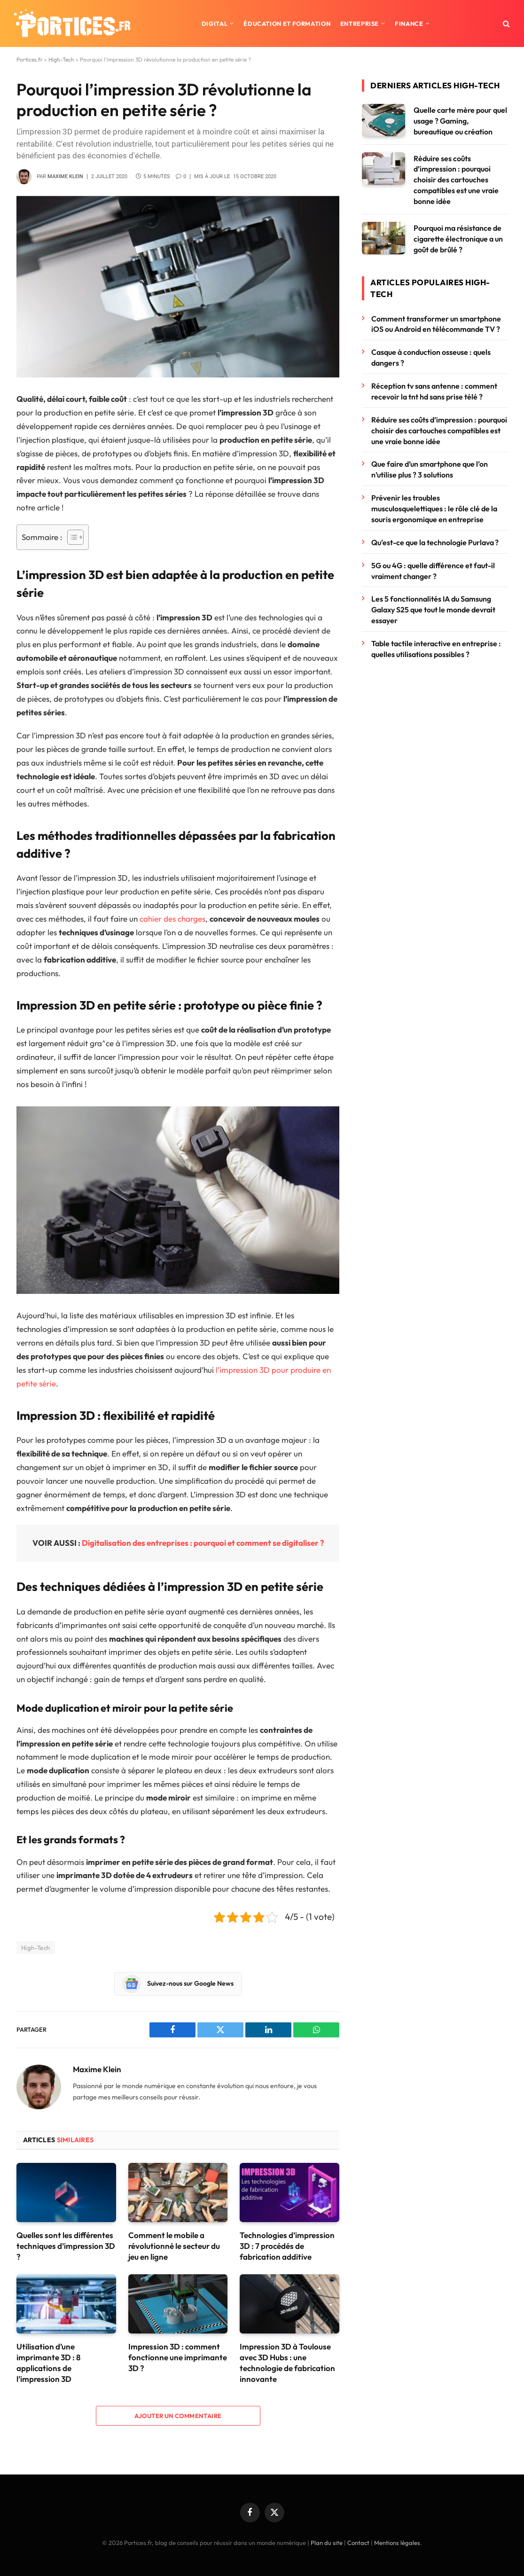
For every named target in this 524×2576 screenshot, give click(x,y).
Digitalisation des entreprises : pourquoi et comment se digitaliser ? (203, 1543)
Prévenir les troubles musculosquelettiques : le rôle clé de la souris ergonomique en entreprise (434, 508)
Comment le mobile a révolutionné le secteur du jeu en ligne (174, 2246)
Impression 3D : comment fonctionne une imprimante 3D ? (177, 2357)
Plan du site (327, 2542)
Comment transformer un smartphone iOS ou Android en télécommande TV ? (436, 324)
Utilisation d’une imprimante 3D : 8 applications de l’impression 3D (48, 2362)
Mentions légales (397, 2542)
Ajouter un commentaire (178, 2415)
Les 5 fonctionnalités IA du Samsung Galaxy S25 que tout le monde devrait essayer (433, 609)
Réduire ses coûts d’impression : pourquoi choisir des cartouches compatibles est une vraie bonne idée (456, 180)
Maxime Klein (65, 176)
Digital (214, 23)
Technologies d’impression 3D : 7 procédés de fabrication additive (287, 2246)
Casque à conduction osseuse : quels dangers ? (431, 357)
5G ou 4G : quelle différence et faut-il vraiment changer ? (433, 571)
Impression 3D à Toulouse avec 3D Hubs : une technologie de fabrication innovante (287, 2362)
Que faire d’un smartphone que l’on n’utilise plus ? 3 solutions (429, 469)
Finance (409, 23)
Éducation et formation (286, 23)
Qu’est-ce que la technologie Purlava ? (435, 542)
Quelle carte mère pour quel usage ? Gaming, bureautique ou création (460, 120)
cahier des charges (172, 919)
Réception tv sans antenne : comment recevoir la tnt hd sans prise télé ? (434, 391)
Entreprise (359, 23)
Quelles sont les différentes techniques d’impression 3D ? (65, 2246)
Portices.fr (29, 59)
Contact (358, 2542)
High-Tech (61, 59)
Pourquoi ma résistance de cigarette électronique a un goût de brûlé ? (458, 238)
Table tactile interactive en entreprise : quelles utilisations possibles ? (436, 649)
